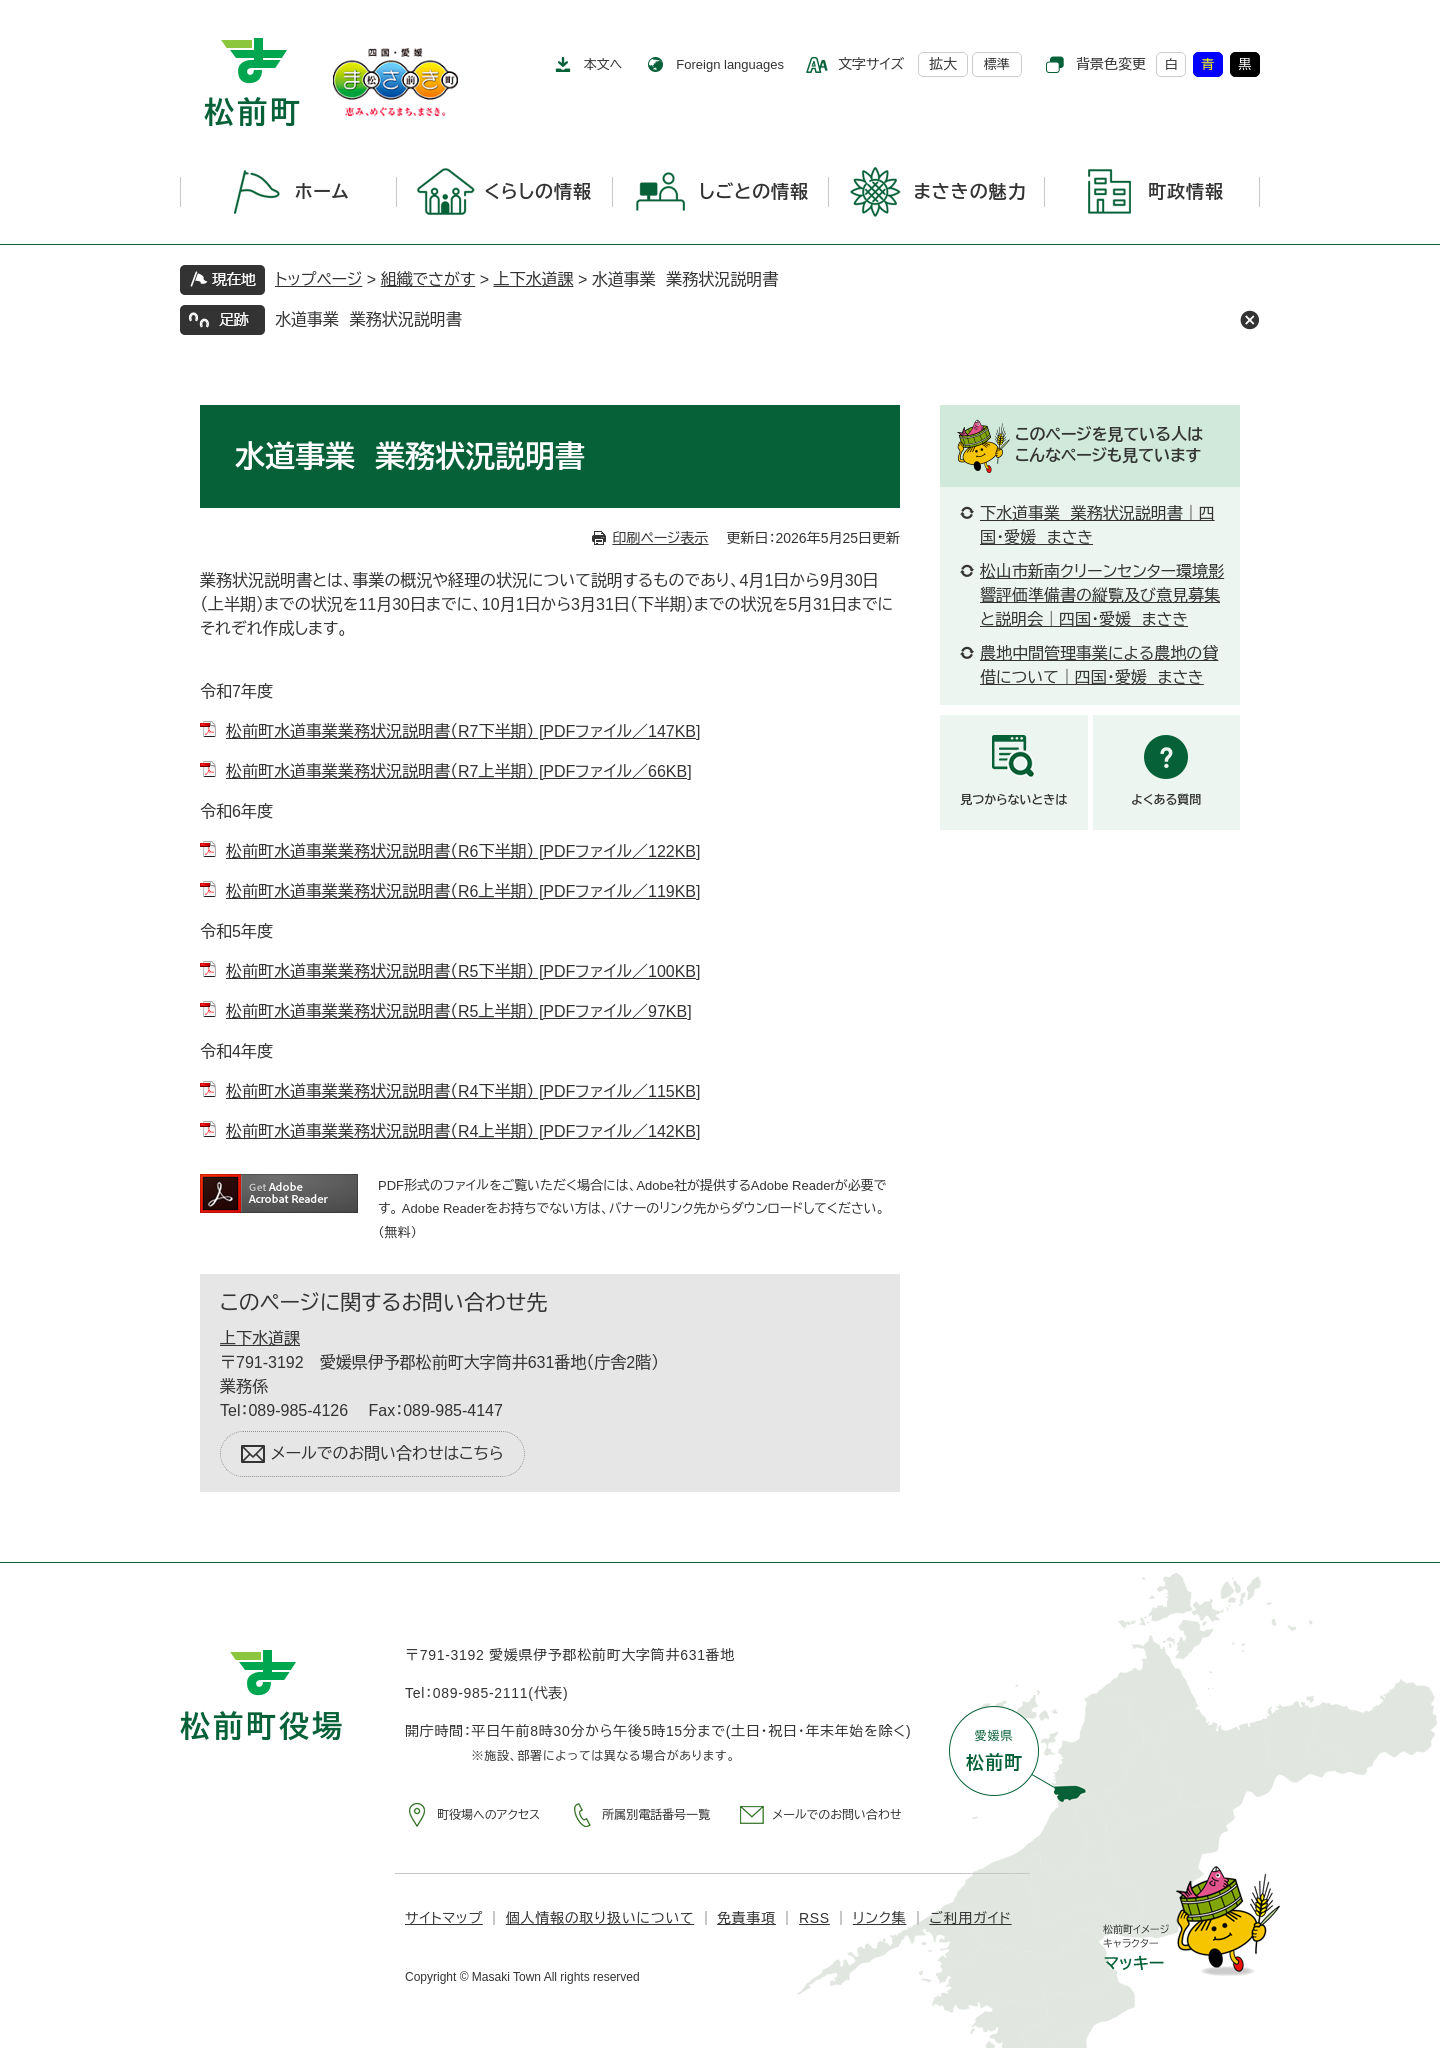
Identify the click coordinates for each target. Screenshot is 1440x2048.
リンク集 (879, 1918)
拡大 (943, 64)
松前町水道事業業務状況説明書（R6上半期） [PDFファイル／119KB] (463, 891)
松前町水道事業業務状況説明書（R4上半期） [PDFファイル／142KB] (463, 1131)
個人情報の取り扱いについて (600, 1918)
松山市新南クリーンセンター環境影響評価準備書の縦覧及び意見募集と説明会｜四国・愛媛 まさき (1102, 595)
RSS (814, 1918)
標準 (997, 64)
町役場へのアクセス (488, 1815)
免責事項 (746, 1918)
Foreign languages (730, 64)
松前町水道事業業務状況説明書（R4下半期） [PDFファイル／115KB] (463, 1091)
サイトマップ (444, 1918)
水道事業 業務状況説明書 (368, 319)
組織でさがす (428, 279)
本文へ (603, 64)
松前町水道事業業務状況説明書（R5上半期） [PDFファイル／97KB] (459, 1011)
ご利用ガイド (970, 1918)
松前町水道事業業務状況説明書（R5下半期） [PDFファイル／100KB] (463, 971)
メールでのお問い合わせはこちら (387, 1453)
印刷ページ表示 (660, 538)
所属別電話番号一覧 (656, 1815)
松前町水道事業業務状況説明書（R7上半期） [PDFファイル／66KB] (459, 771)
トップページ (318, 279)
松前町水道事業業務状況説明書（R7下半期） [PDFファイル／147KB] (463, 731)
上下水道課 (533, 279)
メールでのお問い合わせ (836, 1815)
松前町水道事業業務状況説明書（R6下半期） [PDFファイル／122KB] (463, 851)
